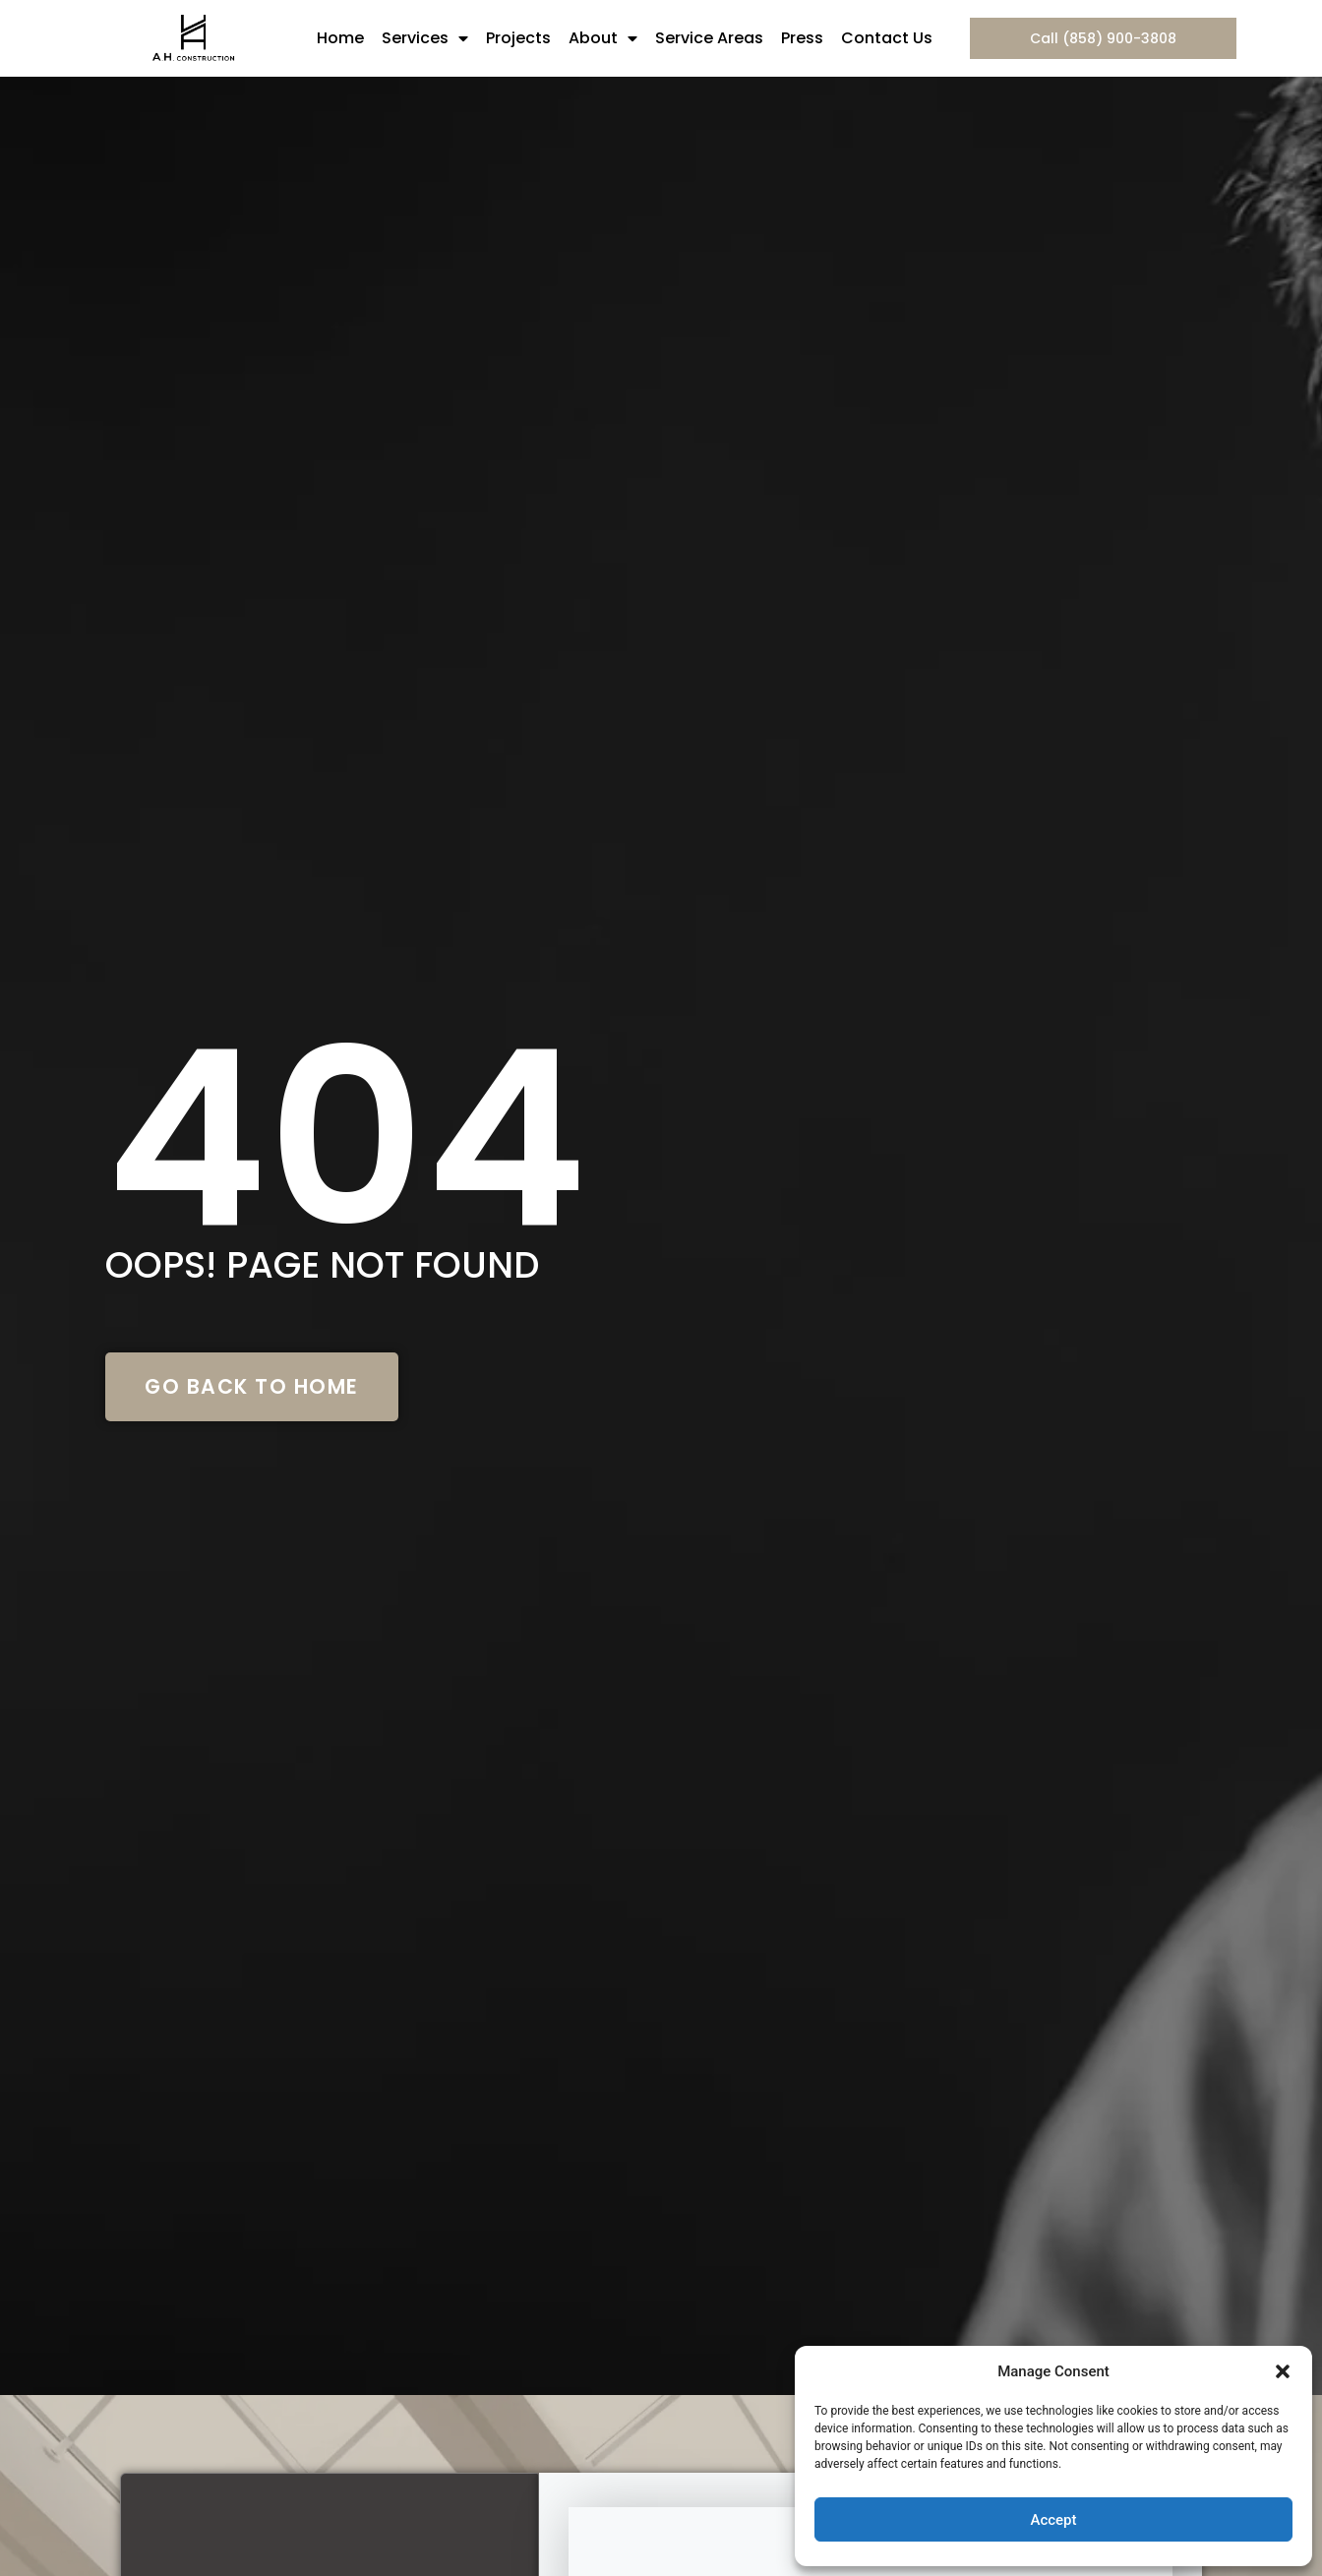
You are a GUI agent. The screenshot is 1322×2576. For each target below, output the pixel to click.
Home (340, 38)
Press (802, 38)
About (603, 38)
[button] (1282, 2371)
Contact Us (886, 38)
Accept (1053, 2520)
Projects (518, 38)
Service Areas (709, 38)
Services (425, 38)
